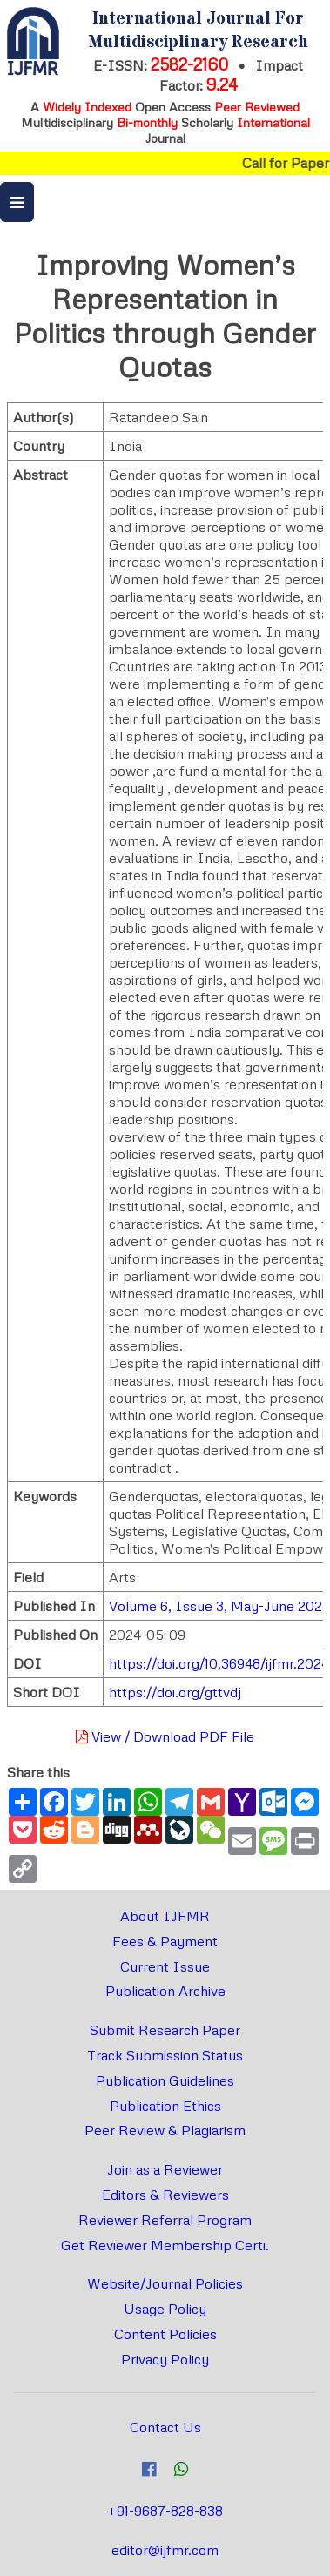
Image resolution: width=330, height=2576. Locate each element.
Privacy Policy (165, 2359)
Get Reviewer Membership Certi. (165, 2245)
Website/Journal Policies (165, 2283)
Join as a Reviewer (165, 2169)
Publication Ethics (165, 2105)
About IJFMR (165, 1916)
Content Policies (165, 2334)
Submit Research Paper (165, 2030)
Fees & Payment (165, 1941)
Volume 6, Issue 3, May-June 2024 (219, 1606)
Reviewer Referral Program (165, 2220)
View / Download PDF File (165, 1736)
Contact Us (165, 2427)
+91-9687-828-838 (165, 2510)
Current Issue (165, 1966)
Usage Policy (165, 2308)
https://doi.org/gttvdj (175, 1692)
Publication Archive (165, 1990)
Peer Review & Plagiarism (165, 2130)
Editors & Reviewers (165, 2194)
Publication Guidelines (165, 2080)
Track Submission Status (165, 2055)
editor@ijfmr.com (165, 2550)
